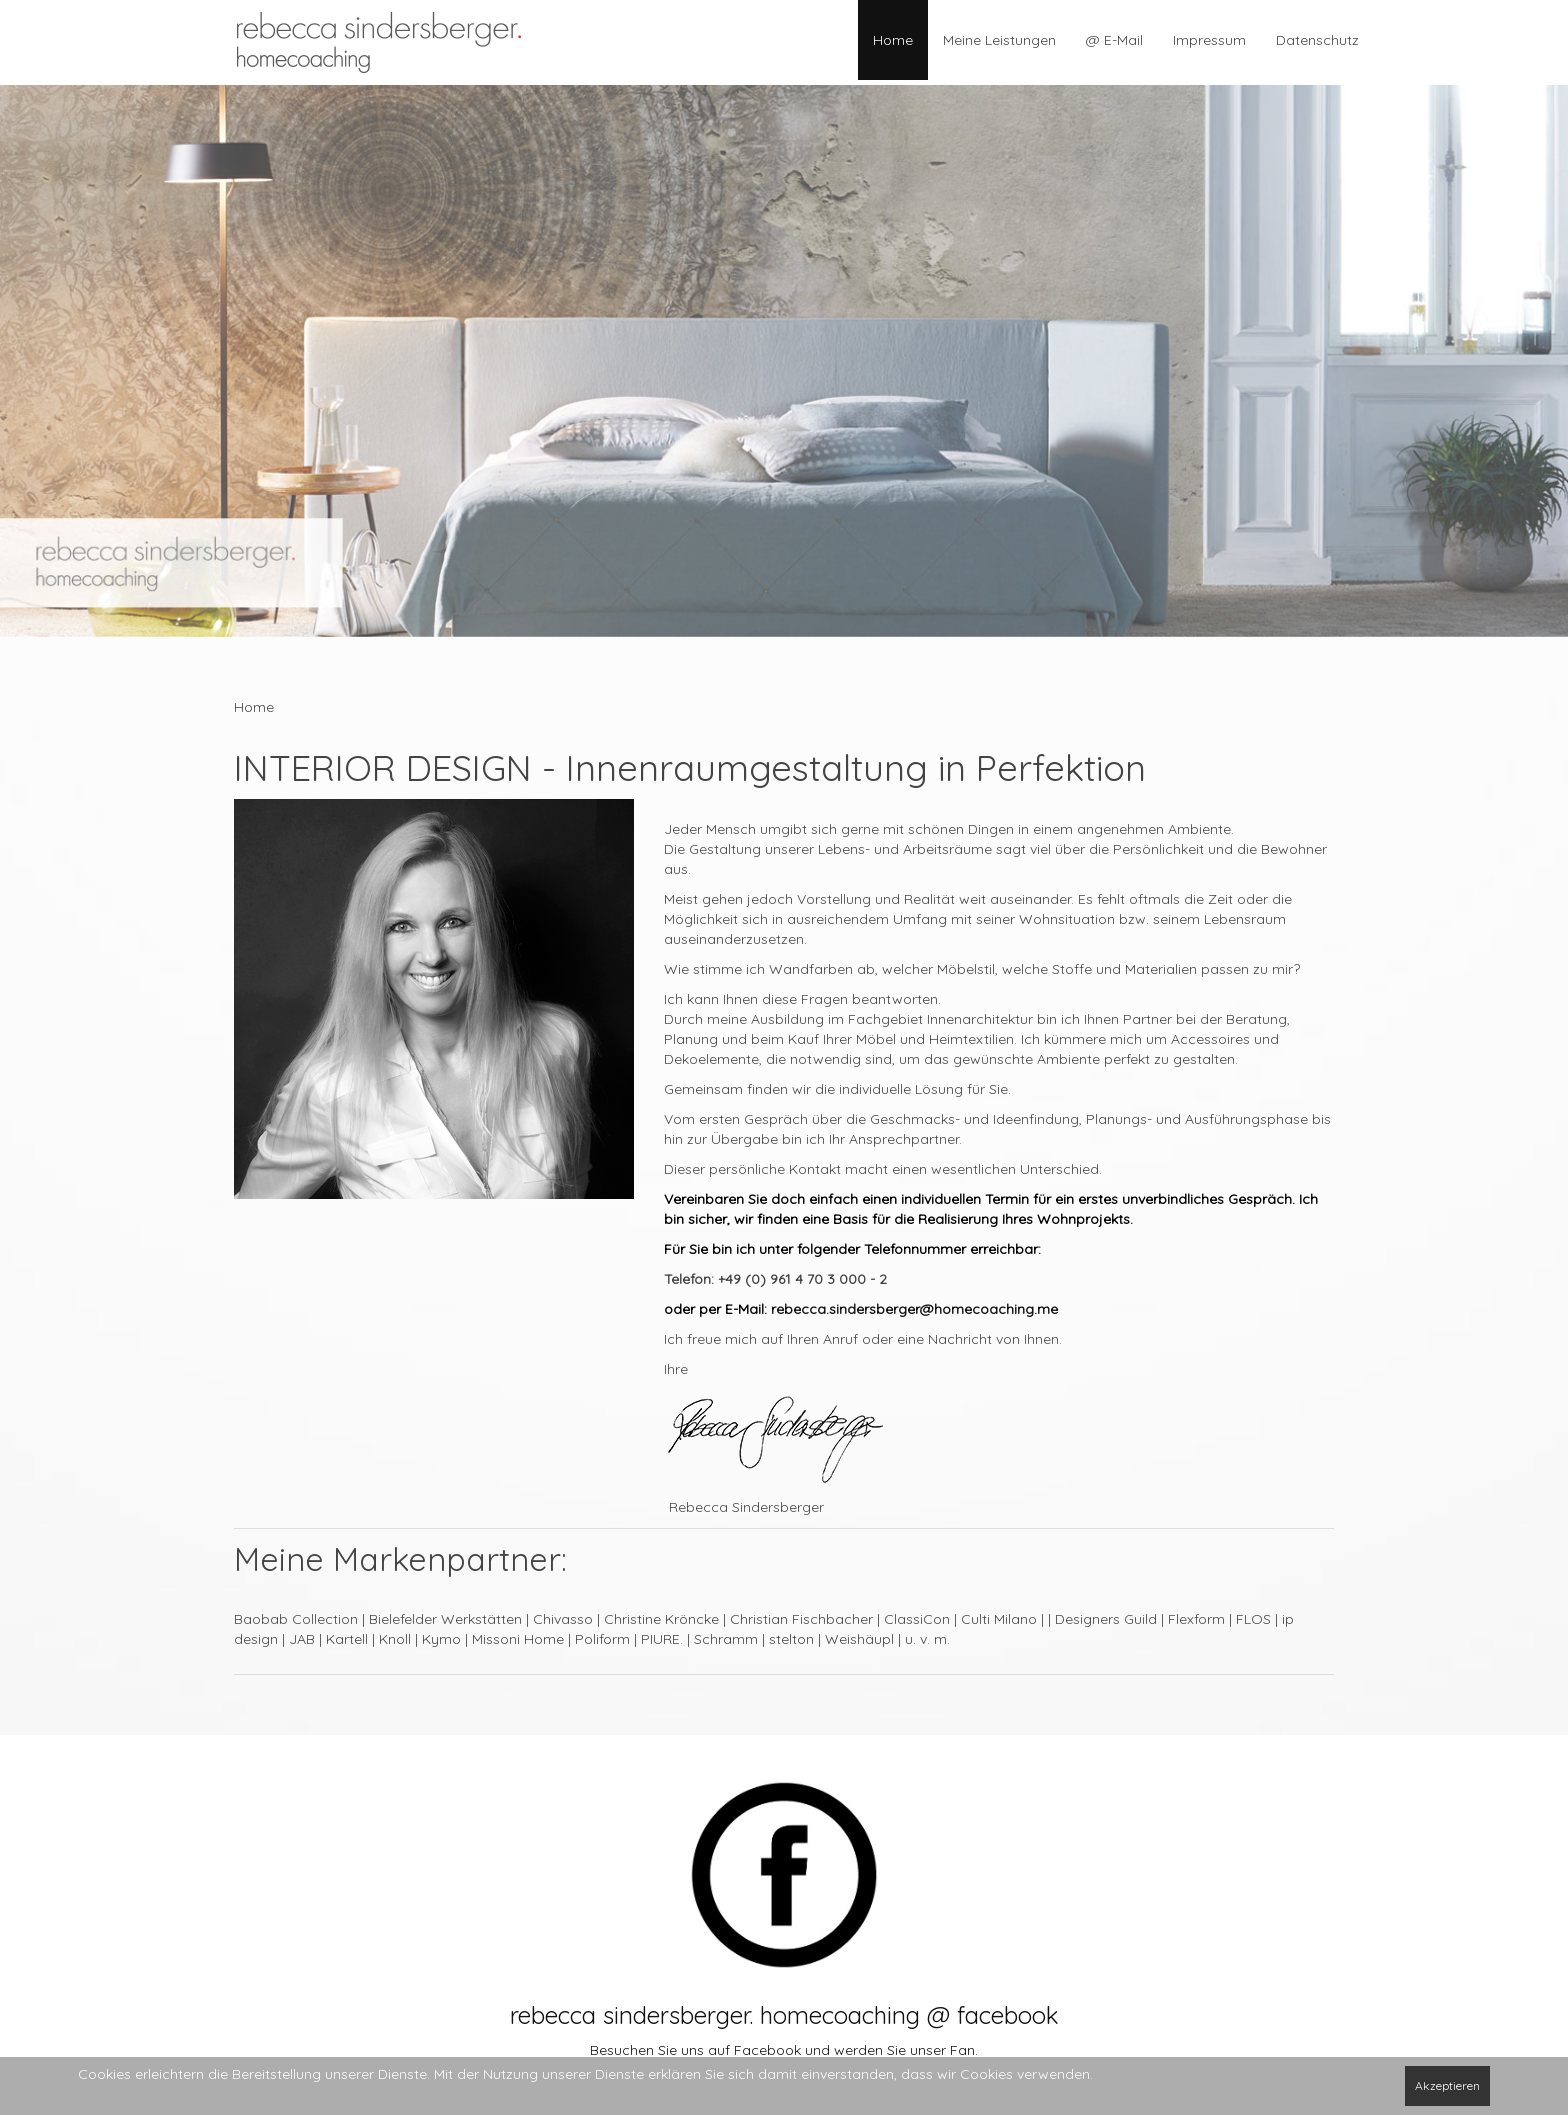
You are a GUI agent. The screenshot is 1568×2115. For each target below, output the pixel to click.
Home (893, 40)
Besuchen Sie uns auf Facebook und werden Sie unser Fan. (784, 2050)
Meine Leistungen (999, 40)
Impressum (1209, 40)
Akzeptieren (1447, 2085)
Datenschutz (1317, 40)
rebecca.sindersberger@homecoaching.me (914, 1309)
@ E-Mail (1114, 40)
